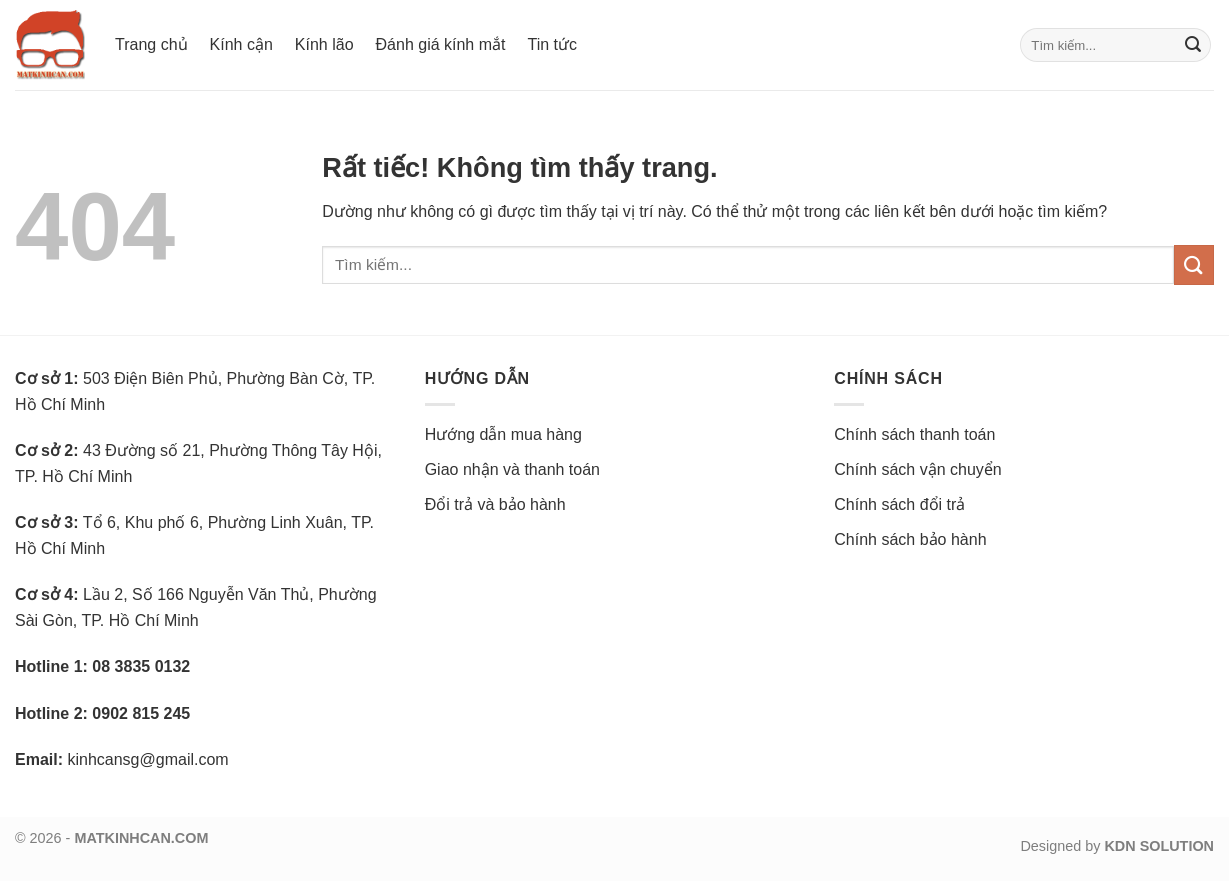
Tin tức (552, 44)
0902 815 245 (141, 713)
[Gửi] (1193, 45)
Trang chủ (151, 44)
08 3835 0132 (141, 666)
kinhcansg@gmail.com (147, 759)
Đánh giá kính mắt (441, 44)
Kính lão (324, 44)
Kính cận (241, 44)
